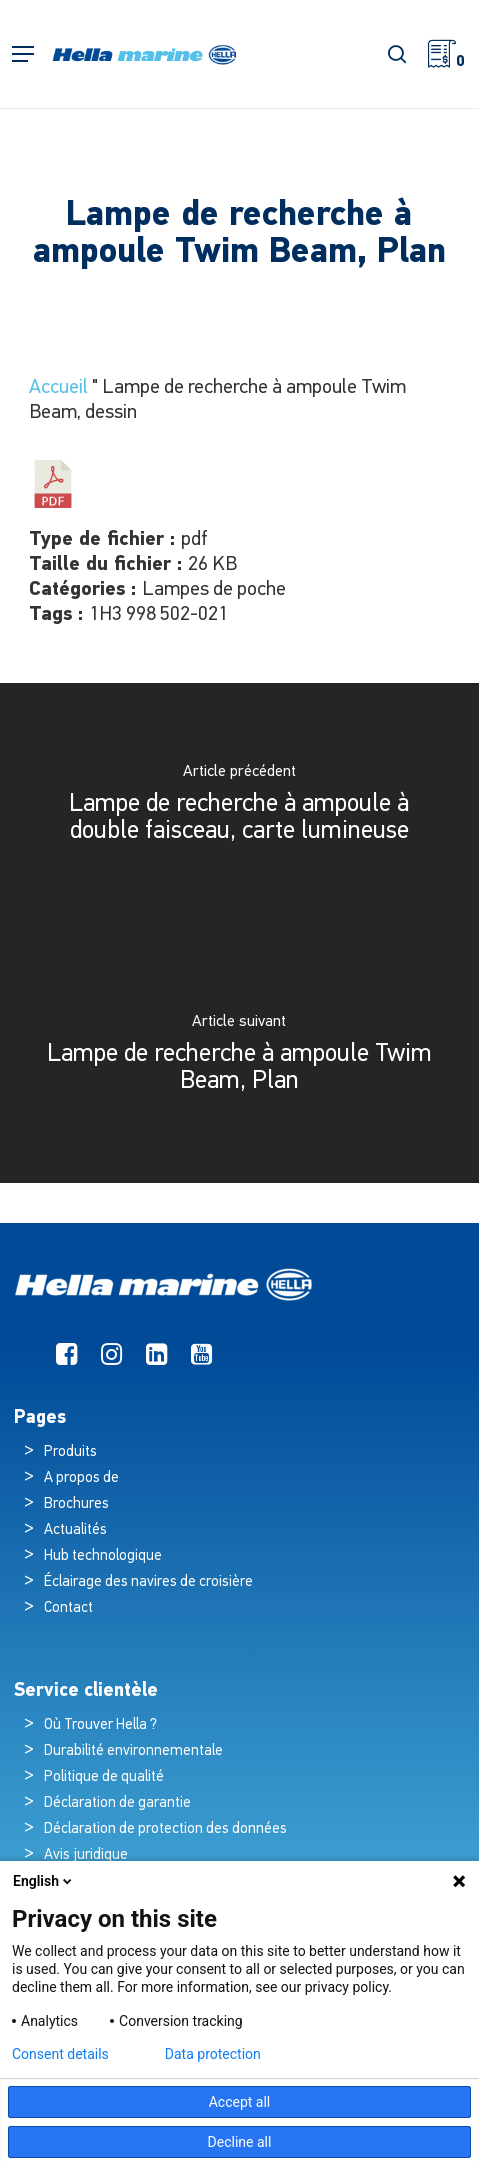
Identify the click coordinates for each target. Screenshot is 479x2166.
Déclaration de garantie (117, 1803)
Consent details (60, 2054)
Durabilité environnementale (133, 1751)
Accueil (58, 388)
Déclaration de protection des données (165, 1829)
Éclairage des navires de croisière (148, 1582)
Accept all (240, 2102)
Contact (68, 1608)
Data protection (213, 2054)
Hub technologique (103, 1556)
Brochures (76, 1504)
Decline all (240, 2142)
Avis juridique (86, 1855)
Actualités (75, 1530)
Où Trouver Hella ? (102, 1725)
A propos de (81, 1478)
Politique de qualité (104, 1777)
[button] (23, 54)
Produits (70, 1452)
